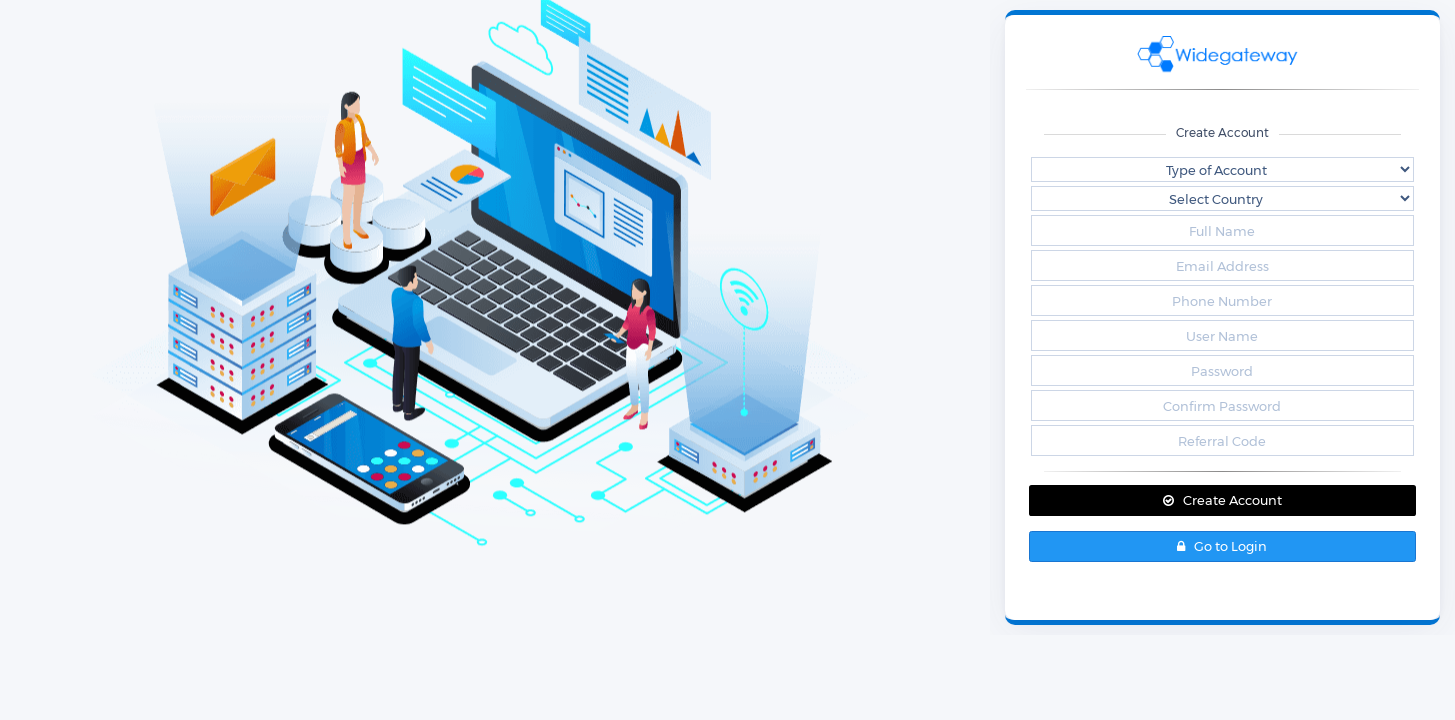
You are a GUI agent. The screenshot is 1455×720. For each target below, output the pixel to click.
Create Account (1222, 500)
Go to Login (1222, 546)
